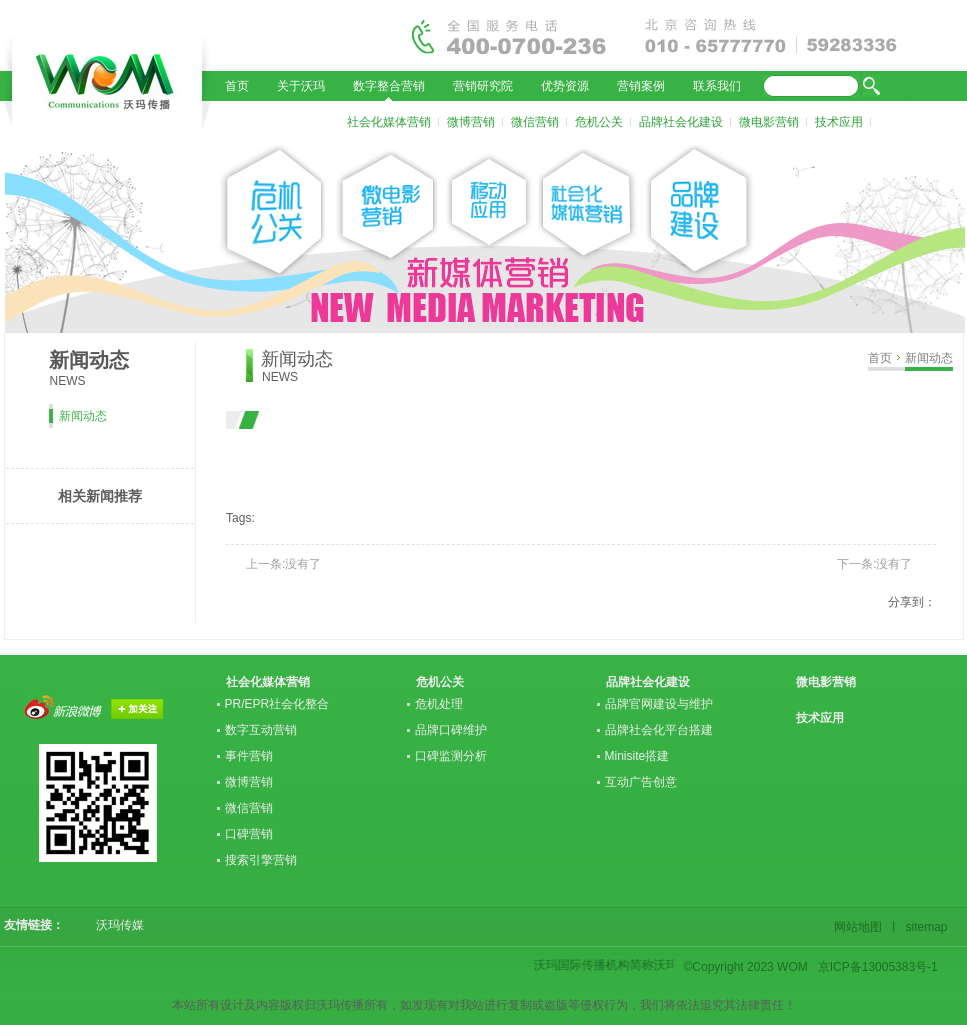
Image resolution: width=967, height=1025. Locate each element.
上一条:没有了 (283, 564)
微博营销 (471, 122)
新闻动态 (929, 358)
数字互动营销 (261, 730)
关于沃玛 (301, 86)
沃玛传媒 (114, 925)
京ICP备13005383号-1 (878, 967)
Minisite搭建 (637, 756)
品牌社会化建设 (681, 122)
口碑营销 (249, 834)
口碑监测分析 (451, 756)
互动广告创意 (641, 782)
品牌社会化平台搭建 (659, 730)
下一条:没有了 (874, 564)
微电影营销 (769, 122)
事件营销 (249, 756)
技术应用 (839, 122)
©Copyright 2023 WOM (746, 967)
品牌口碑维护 (451, 730)
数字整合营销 (389, 86)
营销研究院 (483, 86)
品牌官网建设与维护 (659, 704)
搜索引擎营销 (261, 860)
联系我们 (717, 86)
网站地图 (861, 927)
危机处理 (439, 704)
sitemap (924, 927)
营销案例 (641, 86)
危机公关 (599, 122)
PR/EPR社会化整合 (277, 704)
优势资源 (565, 86)
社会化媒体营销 (389, 122)
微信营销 (535, 122)
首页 (237, 86)
